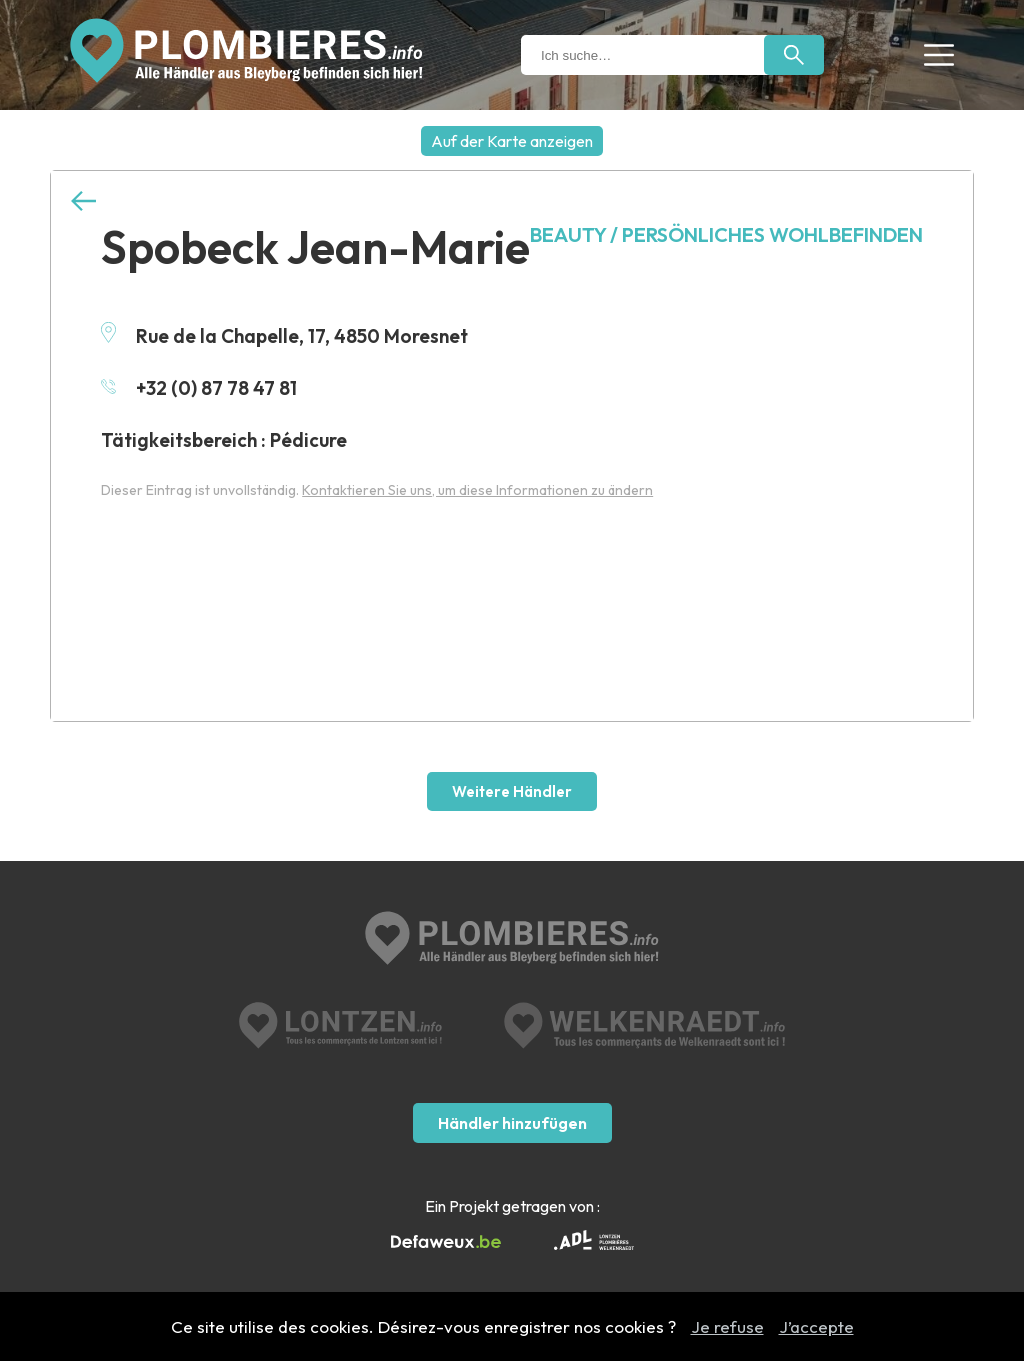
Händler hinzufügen (512, 1123)
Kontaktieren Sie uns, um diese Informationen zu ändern (477, 490)
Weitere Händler (512, 791)
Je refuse (727, 1326)
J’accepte (816, 1326)
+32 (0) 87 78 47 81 (199, 388)
